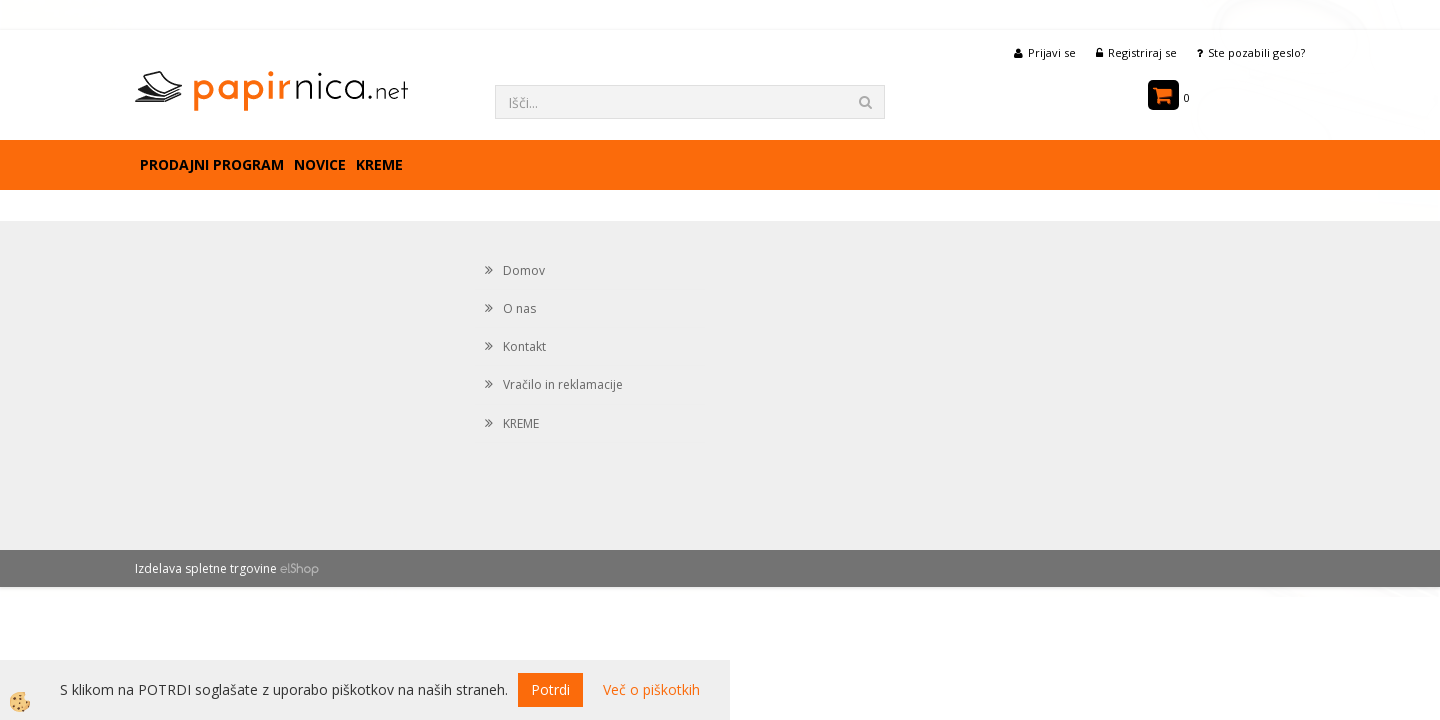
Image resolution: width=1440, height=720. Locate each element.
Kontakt (524, 346)
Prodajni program (212, 164)
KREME (379, 164)
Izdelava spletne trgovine (206, 568)
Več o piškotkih (651, 689)
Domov (524, 270)
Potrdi (550, 689)
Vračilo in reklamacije (563, 384)
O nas (519, 308)
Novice (320, 164)
